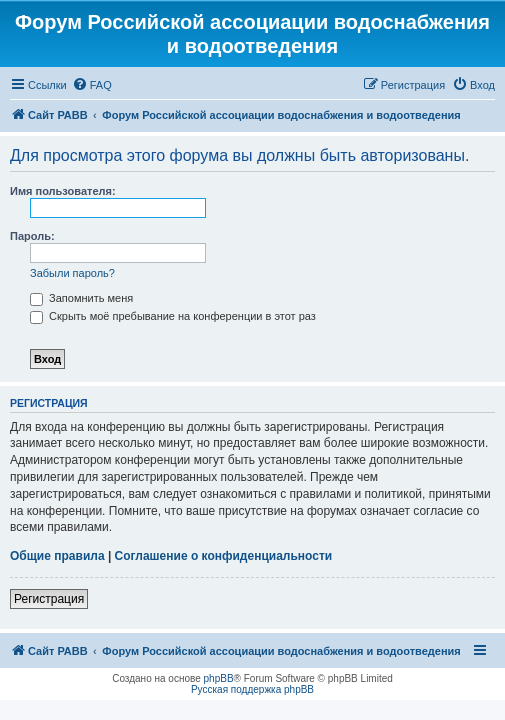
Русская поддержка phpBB (252, 689)
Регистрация (49, 599)
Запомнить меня (81, 298)
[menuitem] (92, 85)
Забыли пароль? (72, 273)
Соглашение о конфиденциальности (224, 556)
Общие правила (57, 556)
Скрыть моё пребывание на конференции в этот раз (173, 316)
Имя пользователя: (63, 191)
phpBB (219, 678)
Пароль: (32, 236)
